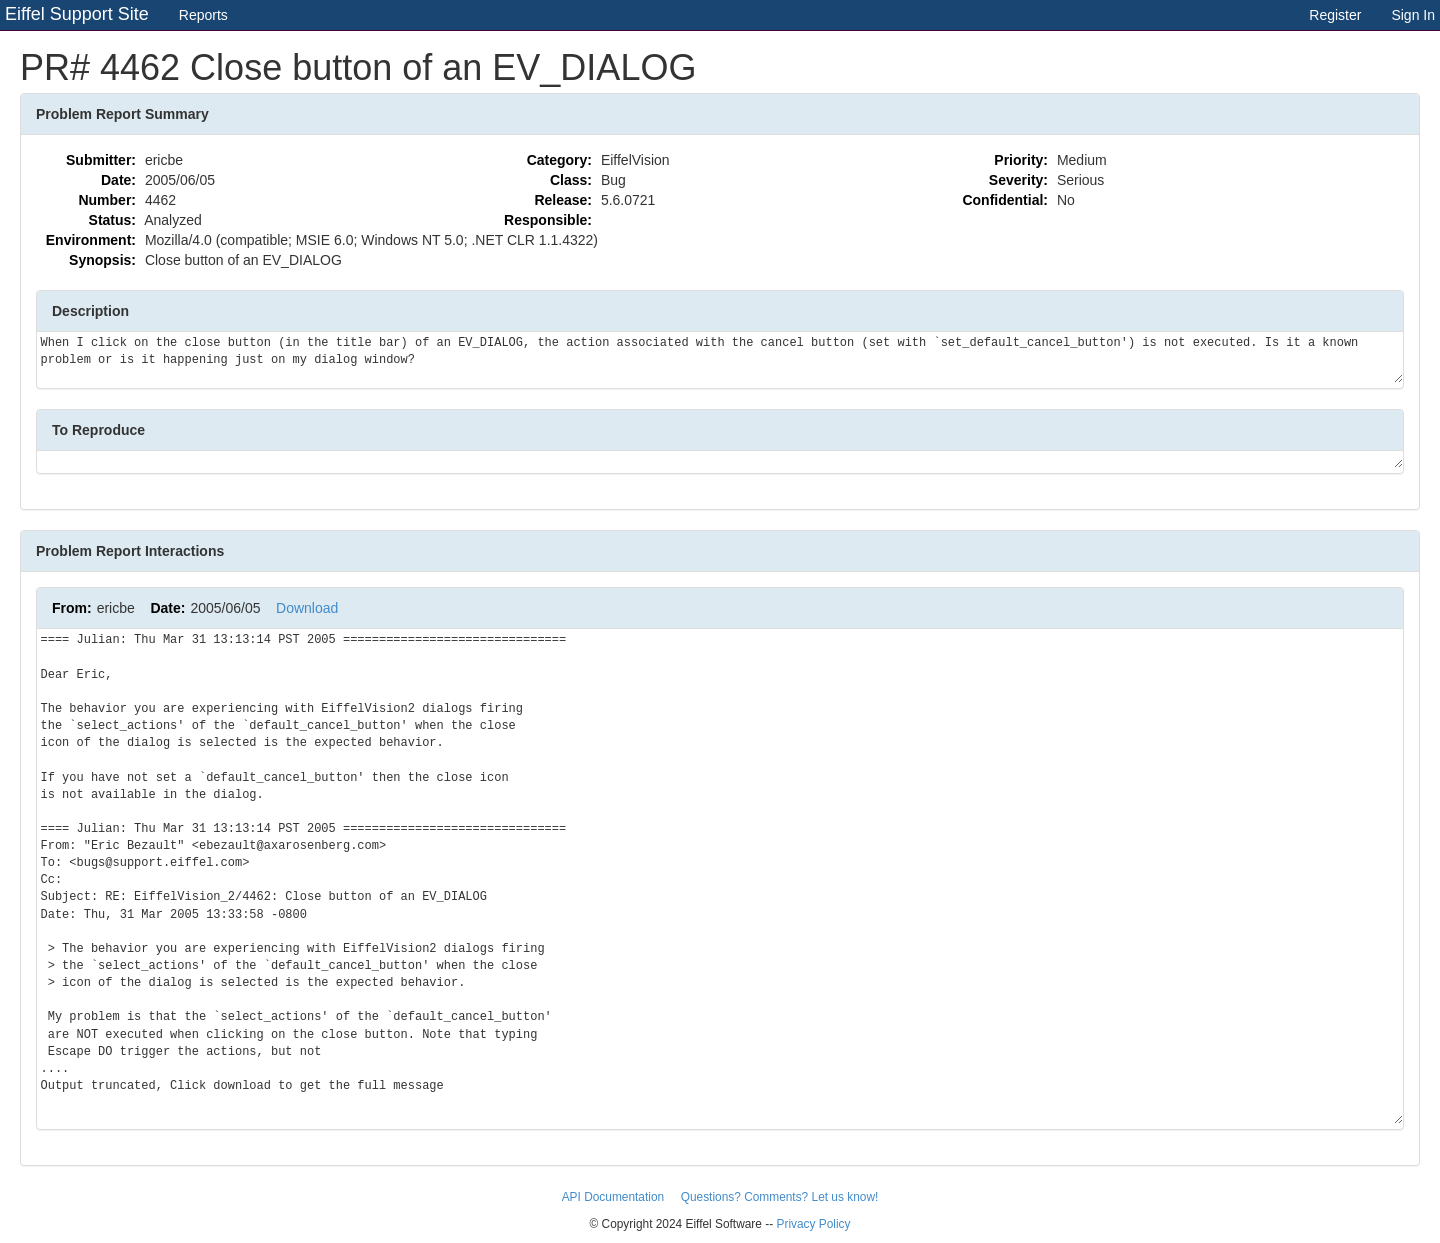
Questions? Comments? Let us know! (780, 1197)
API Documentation (615, 1197)
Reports (203, 15)
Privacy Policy (813, 1224)
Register (1335, 15)
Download (307, 608)
